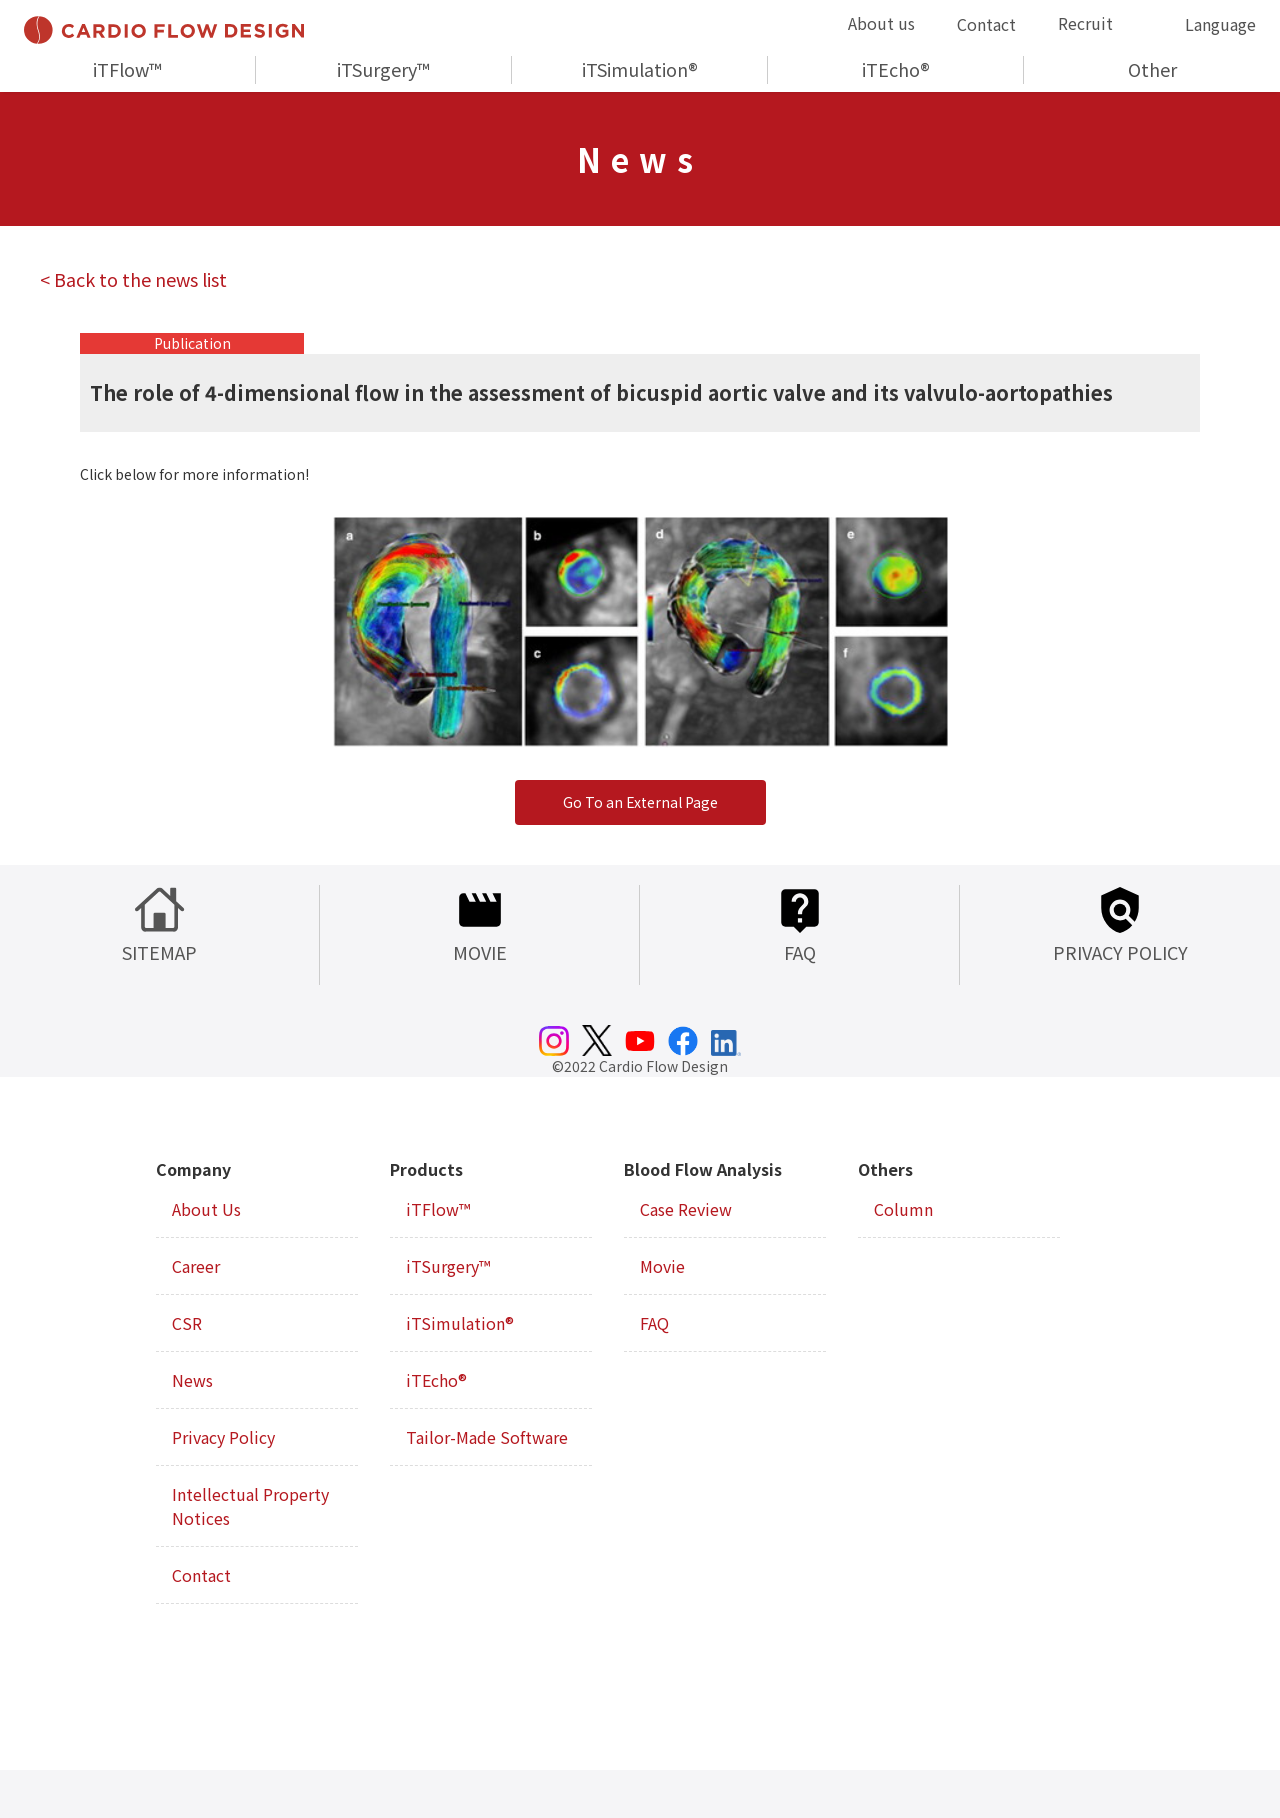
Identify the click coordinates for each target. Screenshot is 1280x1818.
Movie (662, 1266)
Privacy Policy (223, 1437)
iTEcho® (896, 69)
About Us (206, 1209)
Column (903, 1209)
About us (881, 23)
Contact (986, 24)
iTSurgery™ (383, 69)
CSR (187, 1323)
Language (1220, 24)
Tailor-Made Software (487, 1437)
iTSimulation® (640, 69)
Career (196, 1266)
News (192, 1380)
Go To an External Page (640, 802)
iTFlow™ (127, 69)
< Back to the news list (133, 279)
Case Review (686, 1209)
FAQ (654, 1323)
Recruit (1085, 23)
